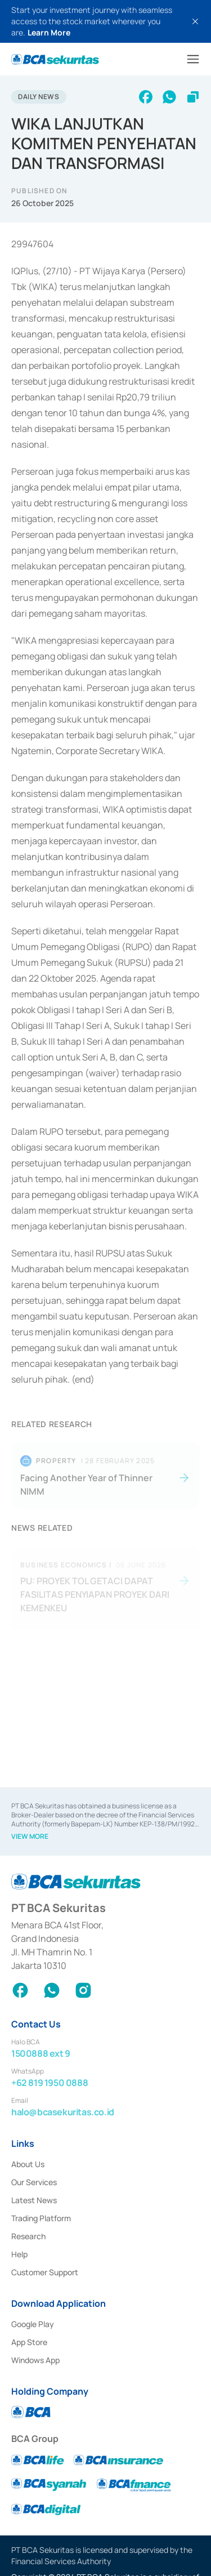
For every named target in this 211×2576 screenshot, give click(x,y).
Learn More (49, 32)
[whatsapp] (169, 97)
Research (28, 2236)
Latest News (34, 2200)
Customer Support (44, 2272)
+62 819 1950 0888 (49, 2082)
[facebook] (145, 97)
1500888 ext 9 (40, 2053)
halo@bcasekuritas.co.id (62, 2112)
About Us (27, 2164)
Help (19, 2254)
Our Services (34, 2182)
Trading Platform (41, 2218)
